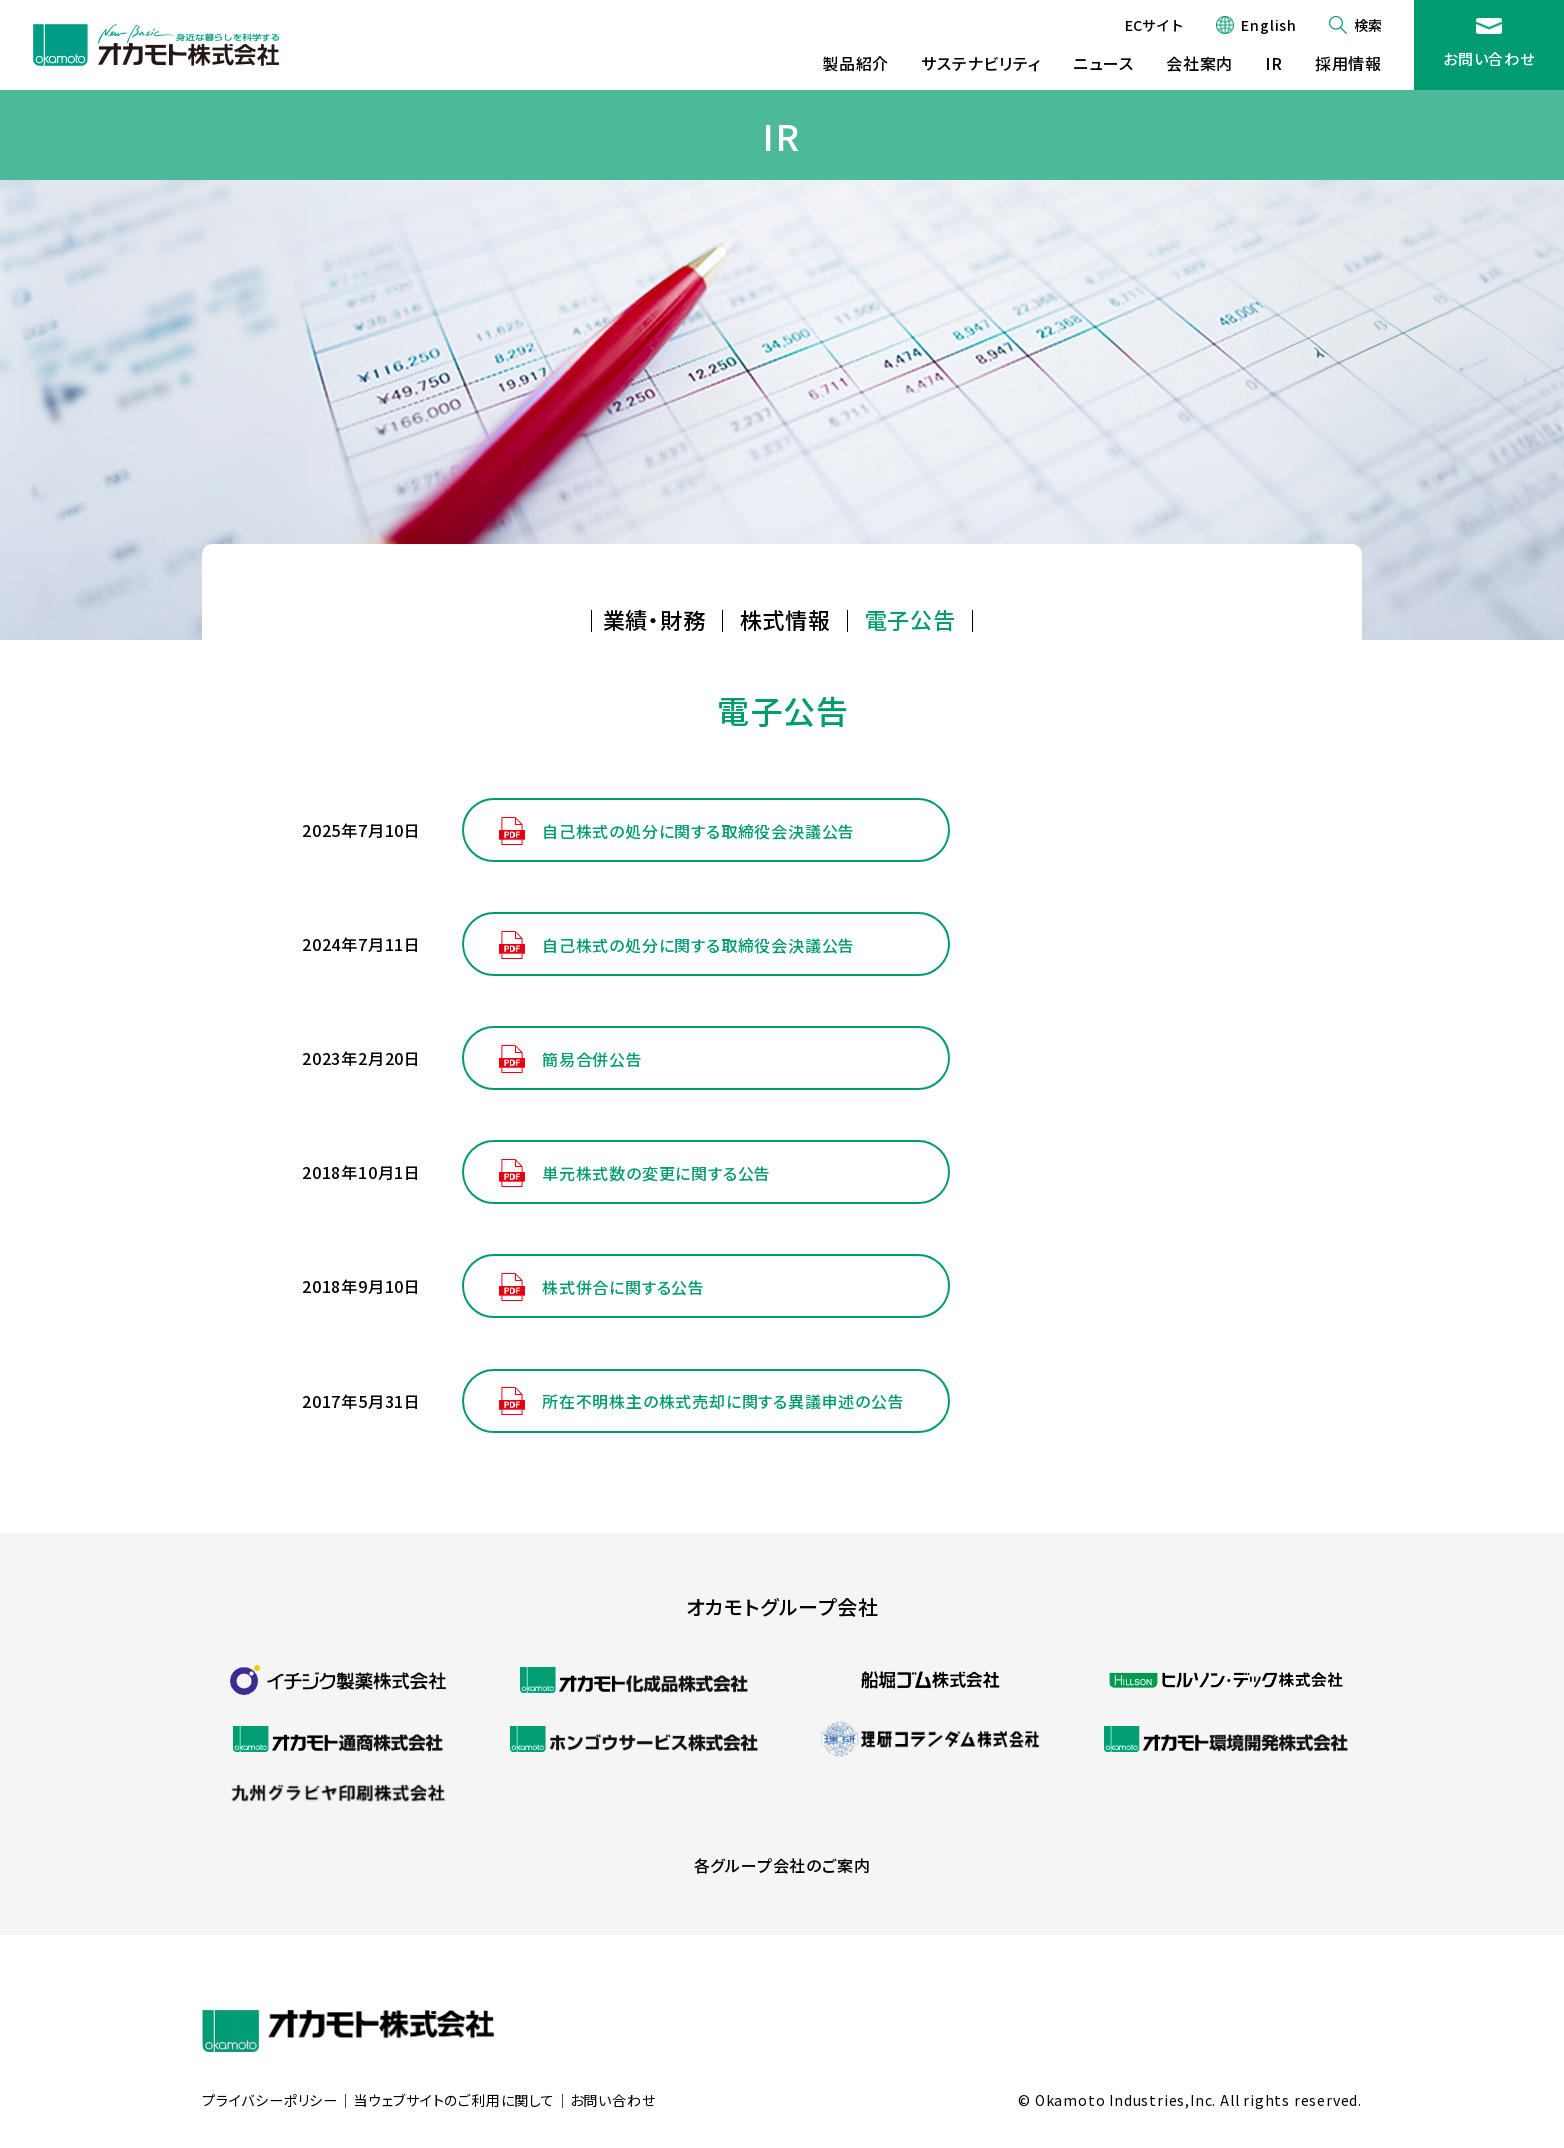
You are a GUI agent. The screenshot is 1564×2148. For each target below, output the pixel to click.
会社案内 (1199, 63)
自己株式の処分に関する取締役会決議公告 (698, 831)
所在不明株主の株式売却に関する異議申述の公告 (723, 1401)
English (1269, 25)
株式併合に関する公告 (623, 1287)
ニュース (1103, 63)
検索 (1368, 25)
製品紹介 (855, 63)
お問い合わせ (1489, 58)
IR (1274, 63)
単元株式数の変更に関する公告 (656, 1173)
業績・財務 (654, 619)
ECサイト (1154, 25)
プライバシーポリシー (270, 2101)
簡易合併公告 (592, 1059)
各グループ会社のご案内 (782, 1865)
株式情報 (785, 619)
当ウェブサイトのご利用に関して (454, 2101)
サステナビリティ (980, 63)
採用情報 (1348, 63)
